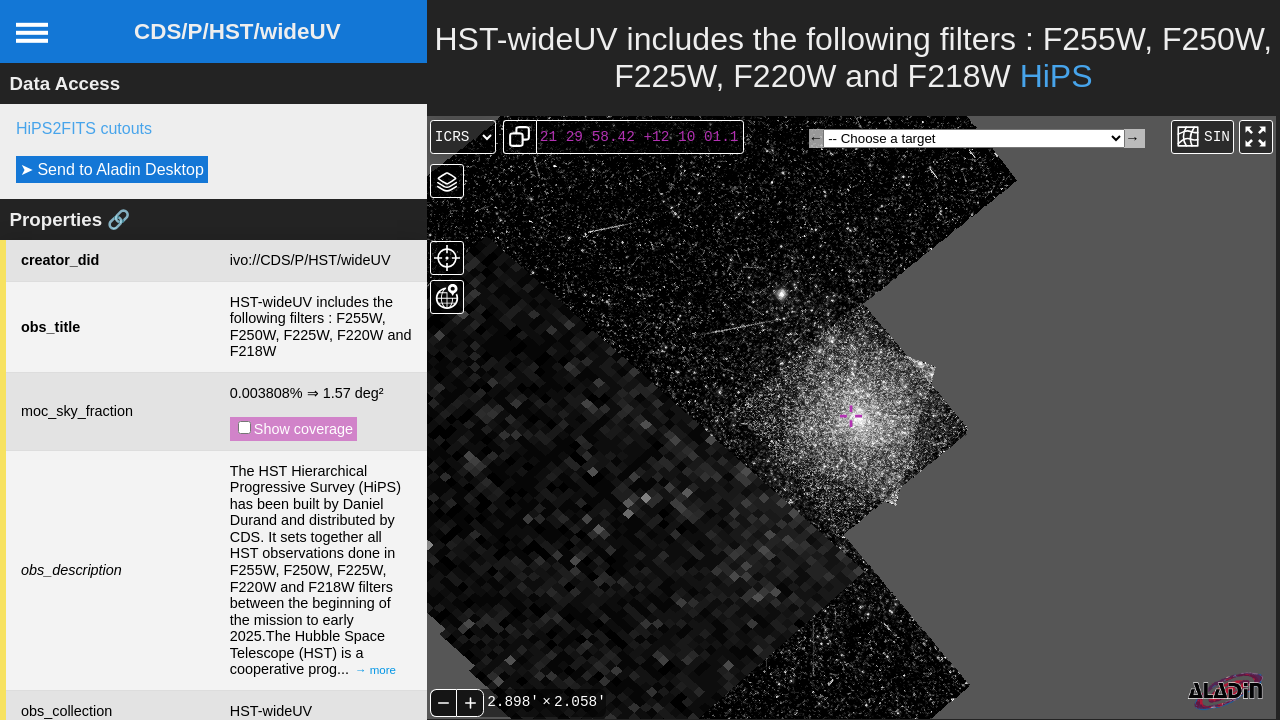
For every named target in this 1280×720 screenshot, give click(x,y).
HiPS (1056, 76)
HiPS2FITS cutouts (84, 128)
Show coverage (295, 429)
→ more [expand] (375, 670)
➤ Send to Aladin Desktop (112, 169)
